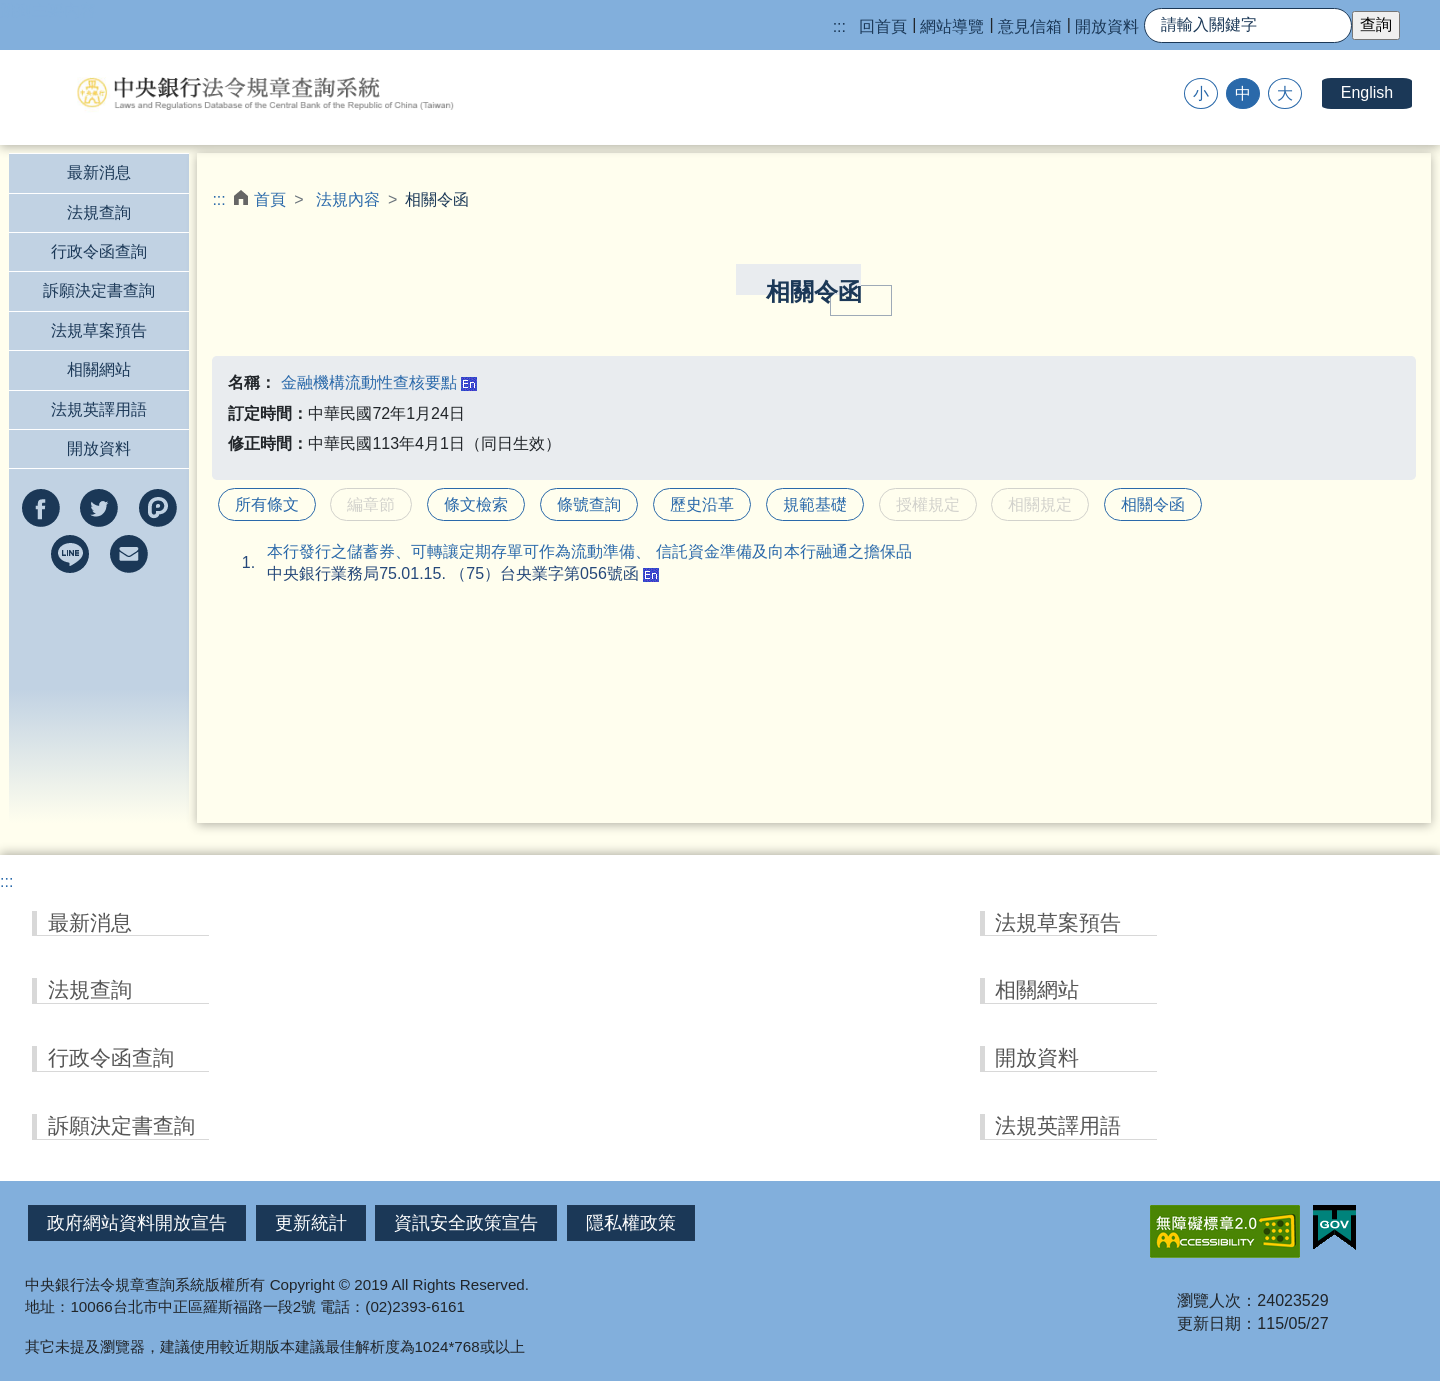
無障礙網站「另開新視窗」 (1225, 1231)
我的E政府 (1334, 1228)
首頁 (270, 199)
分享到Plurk (158, 508)
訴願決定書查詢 (99, 290)
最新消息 (99, 172)
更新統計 (311, 1223)
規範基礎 (815, 504)
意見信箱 (1030, 26)
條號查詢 (589, 504)
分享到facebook (41, 508)
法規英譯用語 (99, 409)
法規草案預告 (99, 330)
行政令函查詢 (99, 251)
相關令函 (1153, 504)
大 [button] (1285, 93)
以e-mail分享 (129, 554)
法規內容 (348, 199)
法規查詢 (99, 212)
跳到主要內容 (48, 10)
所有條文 (267, 504)
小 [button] (1201, 93)
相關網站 (99, 369)
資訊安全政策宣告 (466, 1223)
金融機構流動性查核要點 (369, 382)
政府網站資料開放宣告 (137, 1223)
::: (839, 26)
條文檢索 (476, 504)
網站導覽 (952, 26)
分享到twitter (99, 508)
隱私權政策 (631, 1223)
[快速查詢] (1248, 25)
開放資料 (1107, 26)
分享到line (70, 554)
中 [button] (1243, 93)
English (1367, 92)
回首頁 (883, 26)
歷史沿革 (702, 504)
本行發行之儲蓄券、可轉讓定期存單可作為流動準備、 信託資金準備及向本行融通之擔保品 (589, 551)
